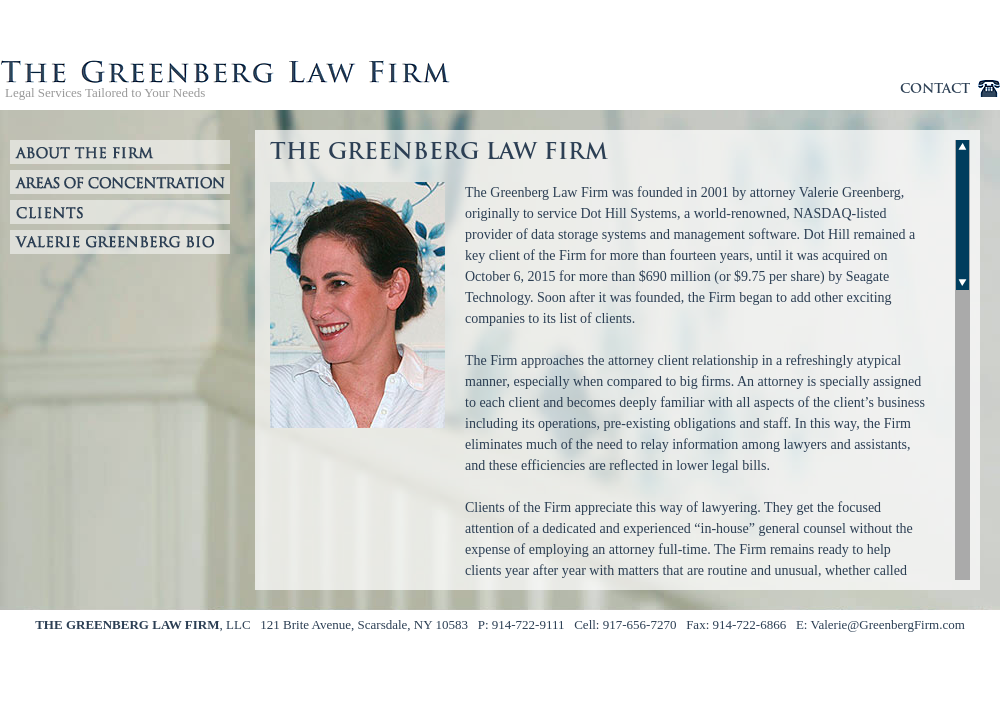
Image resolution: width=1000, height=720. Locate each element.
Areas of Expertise (120, 182)
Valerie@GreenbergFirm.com (887, 624)
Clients (120, 212)
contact (935, 88)
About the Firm (120, 152)
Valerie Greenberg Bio (120, 242)
